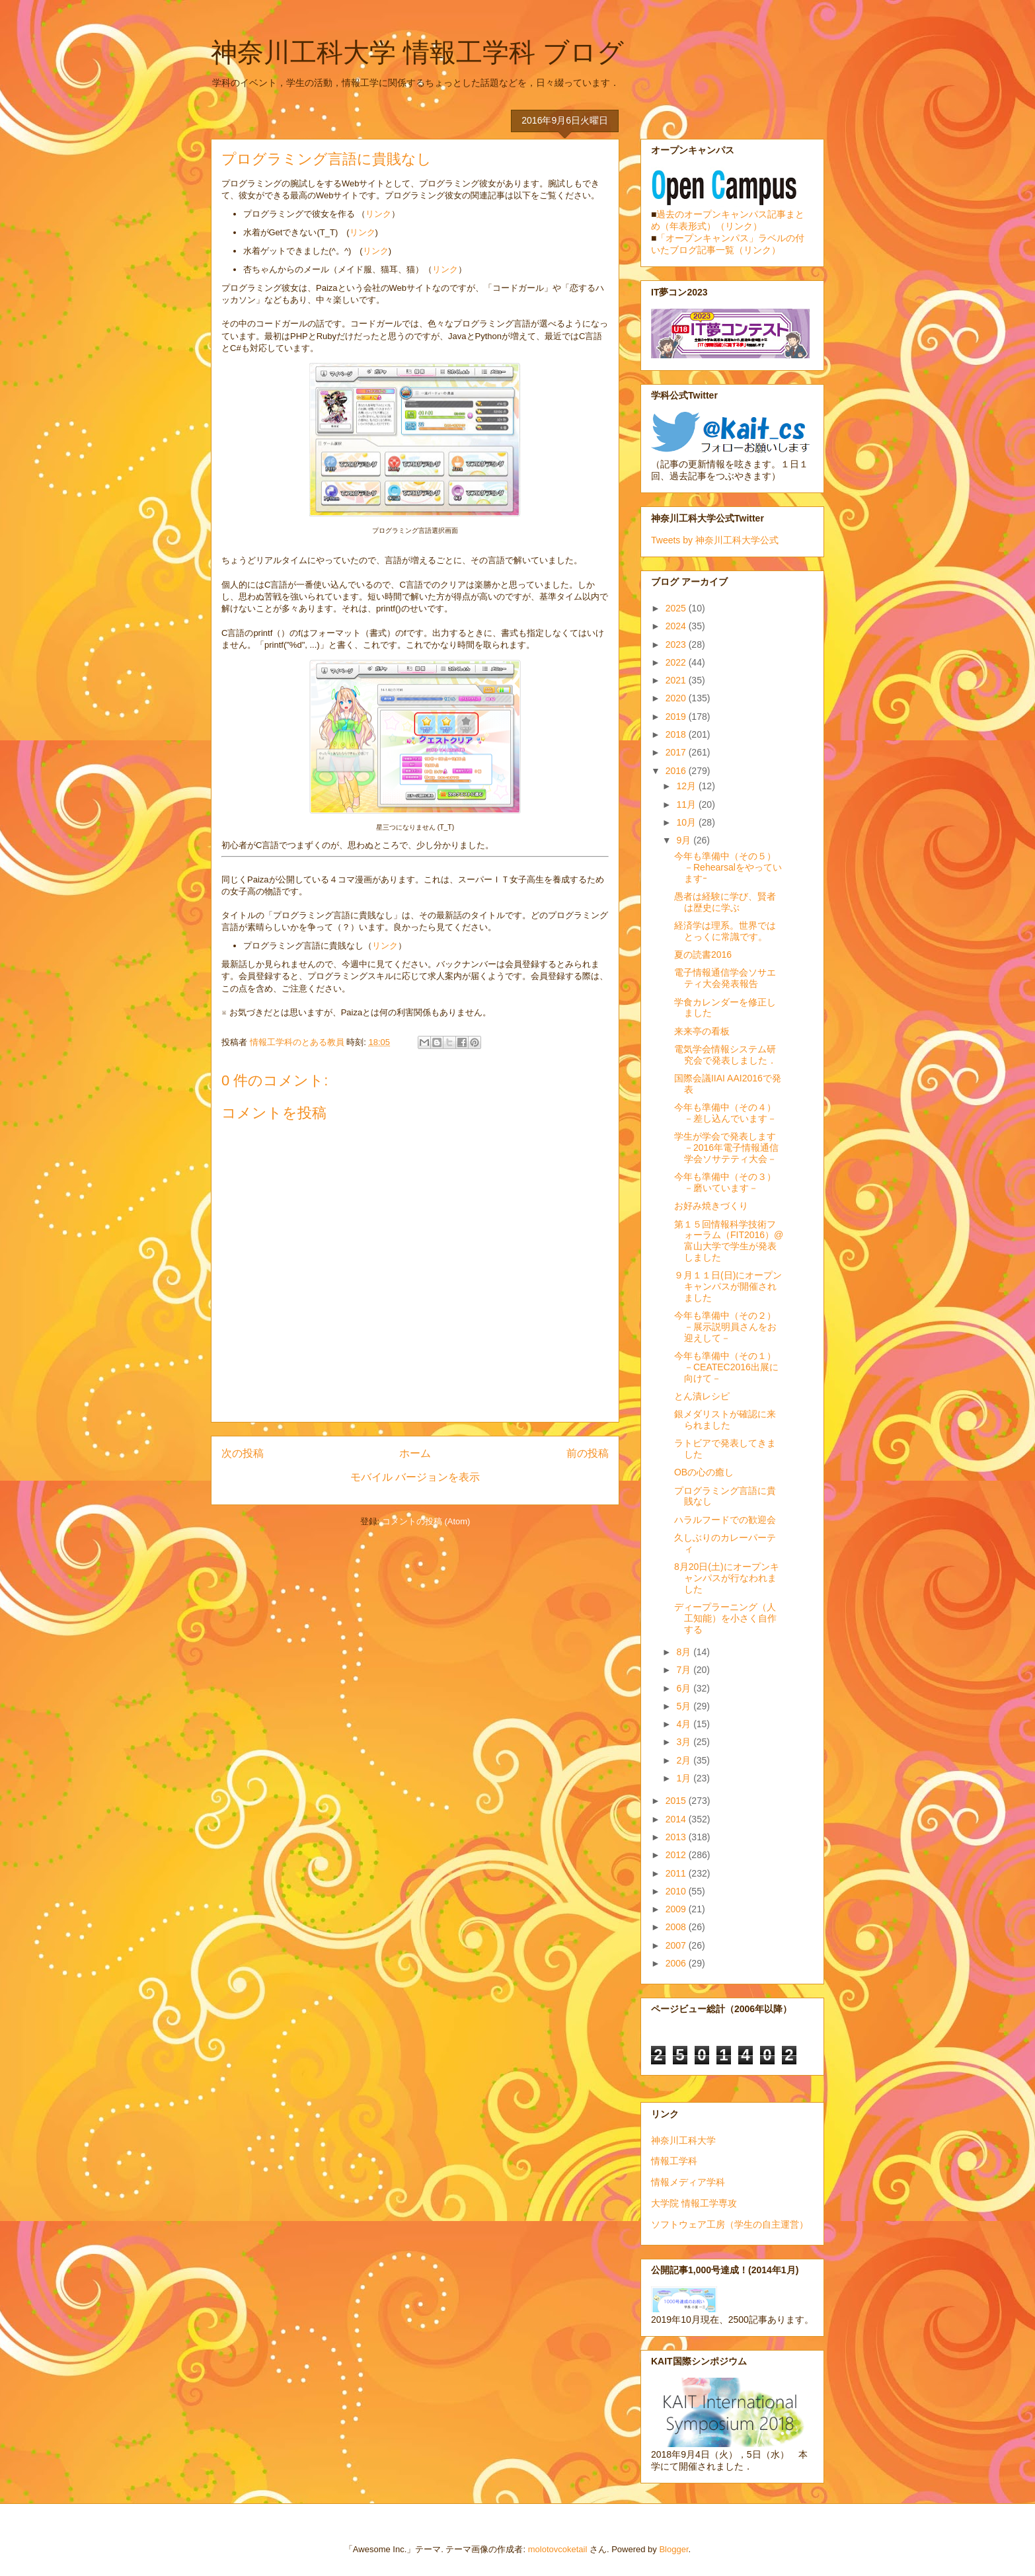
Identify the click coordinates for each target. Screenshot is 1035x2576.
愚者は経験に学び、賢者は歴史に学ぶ (725, 902)
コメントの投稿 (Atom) (426, 1521)
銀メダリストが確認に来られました (725, 1419)
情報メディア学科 (688, 2182)
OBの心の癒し (704, 1472)
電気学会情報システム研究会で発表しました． (725, 1055)
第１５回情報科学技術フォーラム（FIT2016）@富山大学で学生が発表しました (728, 1241)
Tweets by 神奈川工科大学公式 (715, 540)
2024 (677, 626)
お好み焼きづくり (711, 1205)
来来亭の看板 (702, 1031)
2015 (677, 1800)
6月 (684, 1688)
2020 (677, 698)
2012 (677, 1855)
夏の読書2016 (703, 954)
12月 (687, 786)
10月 (687, 822)
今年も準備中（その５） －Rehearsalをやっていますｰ (729, 867)
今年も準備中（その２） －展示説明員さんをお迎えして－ (729, 1326)
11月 (687, 804)
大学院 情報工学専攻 (694, 2203)
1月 (684, 1778)
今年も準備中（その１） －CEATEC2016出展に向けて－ (729, 1367)
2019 (677, 716)
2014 (677, 1819)
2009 (677, 1909)
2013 (677, 1837)
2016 (677, 770)
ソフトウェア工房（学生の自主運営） (729, 2224)
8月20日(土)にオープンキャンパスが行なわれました (726, 1577)
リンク (378, 214)
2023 (677, 644)
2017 (677, 752)
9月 (684, 840)
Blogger (673, 2549)
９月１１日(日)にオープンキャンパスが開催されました (728, 1286)
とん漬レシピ (702, 1396)
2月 (684, 1760)
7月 (684, 1669)
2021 (677, 680)
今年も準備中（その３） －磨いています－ (729, 1182)
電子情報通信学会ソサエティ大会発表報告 (725, 978)
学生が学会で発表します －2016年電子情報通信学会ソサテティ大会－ (729, 1147)
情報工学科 (674, 2161)
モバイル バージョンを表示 (415, 1477)
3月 (684, 1742)
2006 (677, 1963)
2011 (677, 1873)
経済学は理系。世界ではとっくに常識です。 (725, 931)
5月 (684, 1706)
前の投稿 (587, 1453)
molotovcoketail (558, 2549)
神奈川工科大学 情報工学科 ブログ (417, 52)
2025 (677, 608)
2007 (677, 1945)
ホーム (415, 1453)
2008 (677, 1927)
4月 (684, 1724)
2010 (677, 1891)
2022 (677, 662)
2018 (677, 734)
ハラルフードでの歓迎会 (725, 1519)
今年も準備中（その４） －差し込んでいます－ (729, 1113)
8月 (684, 1652)
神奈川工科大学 (683, 2140)
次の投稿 (242, 1453)
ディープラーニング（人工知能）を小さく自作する (725, 1618)
